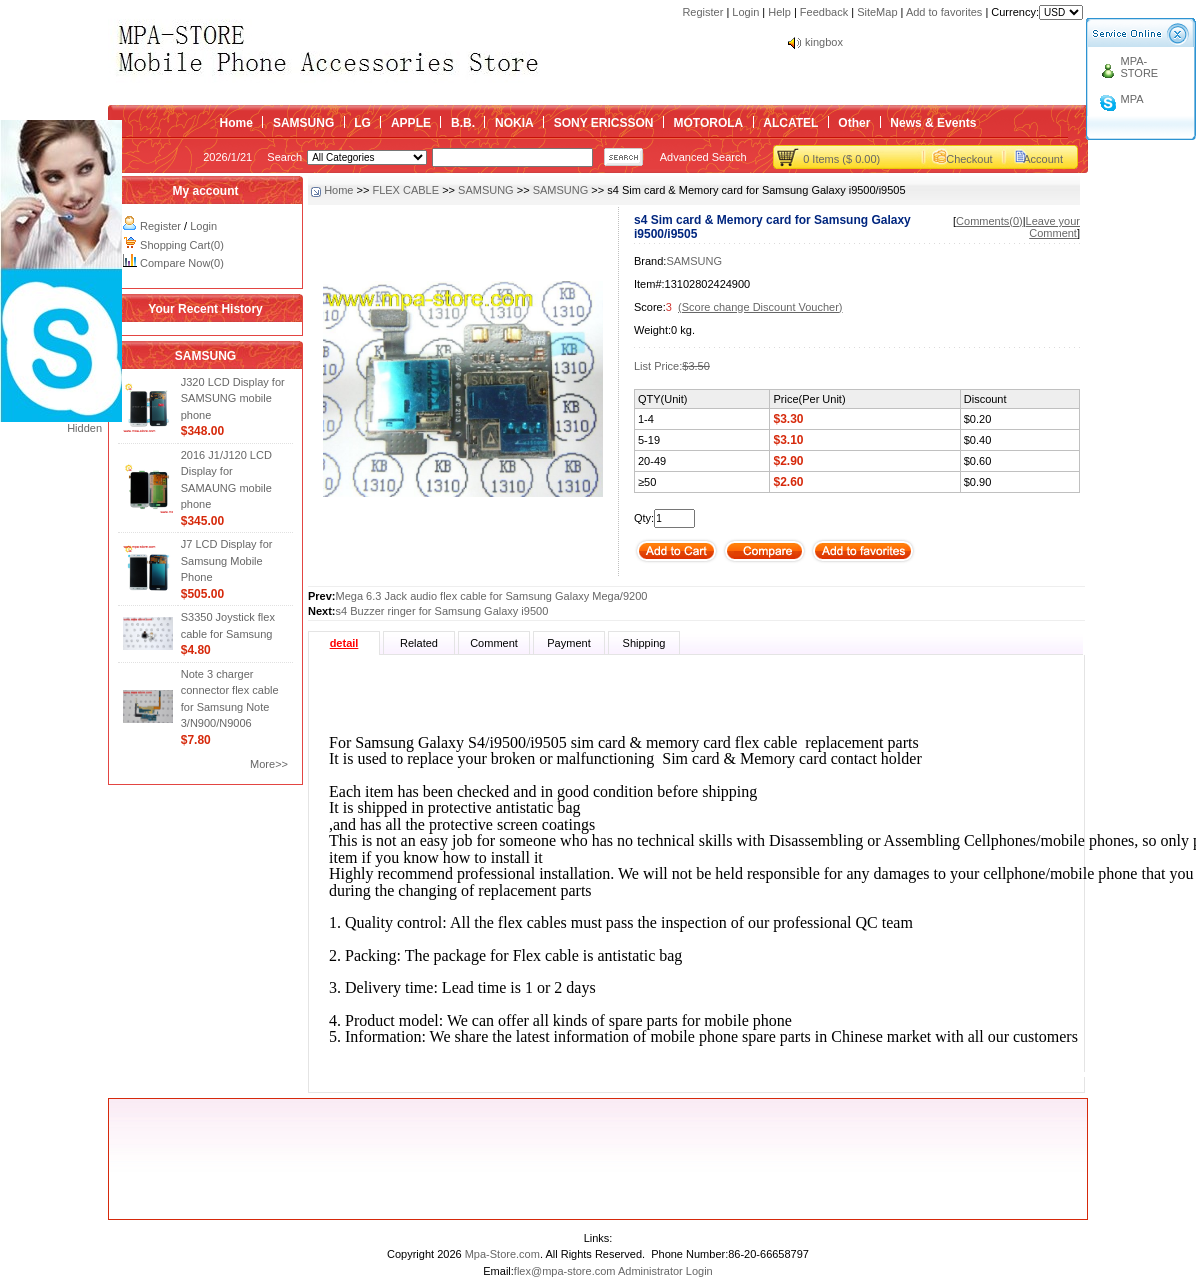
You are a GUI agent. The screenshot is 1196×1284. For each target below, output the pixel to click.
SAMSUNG (303, 123)
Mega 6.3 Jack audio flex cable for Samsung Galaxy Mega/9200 (492, 596)
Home (236, 123)
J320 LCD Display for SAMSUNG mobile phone (233, 398)
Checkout (969, 159)
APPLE (411, 123)
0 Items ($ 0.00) (841, 159)
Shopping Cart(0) (182, 245)
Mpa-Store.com (502, 1254)
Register (702, 12)
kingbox (824, 42)
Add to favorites (944, 12)
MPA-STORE (1140, 67)
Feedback (824, 12)
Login (745, 12)
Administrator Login (665, 1271)
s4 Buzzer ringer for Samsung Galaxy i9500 (442, 611)
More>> (269, 764)
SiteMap (877, 12)
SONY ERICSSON (604, 123)
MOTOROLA (708, 123)
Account (1043, 159)
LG (362, 123)
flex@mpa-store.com (565, 1271)
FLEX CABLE (405, 190)
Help (779, 12)
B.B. (463, 123)
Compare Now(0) (182, 263)
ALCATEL (790, 123)
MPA (1132, 99)
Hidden (84, 428)
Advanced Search (703, 157)
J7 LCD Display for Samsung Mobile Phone (227, 560)
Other (854, 123)
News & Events (933, 123)
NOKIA (514, 123)
